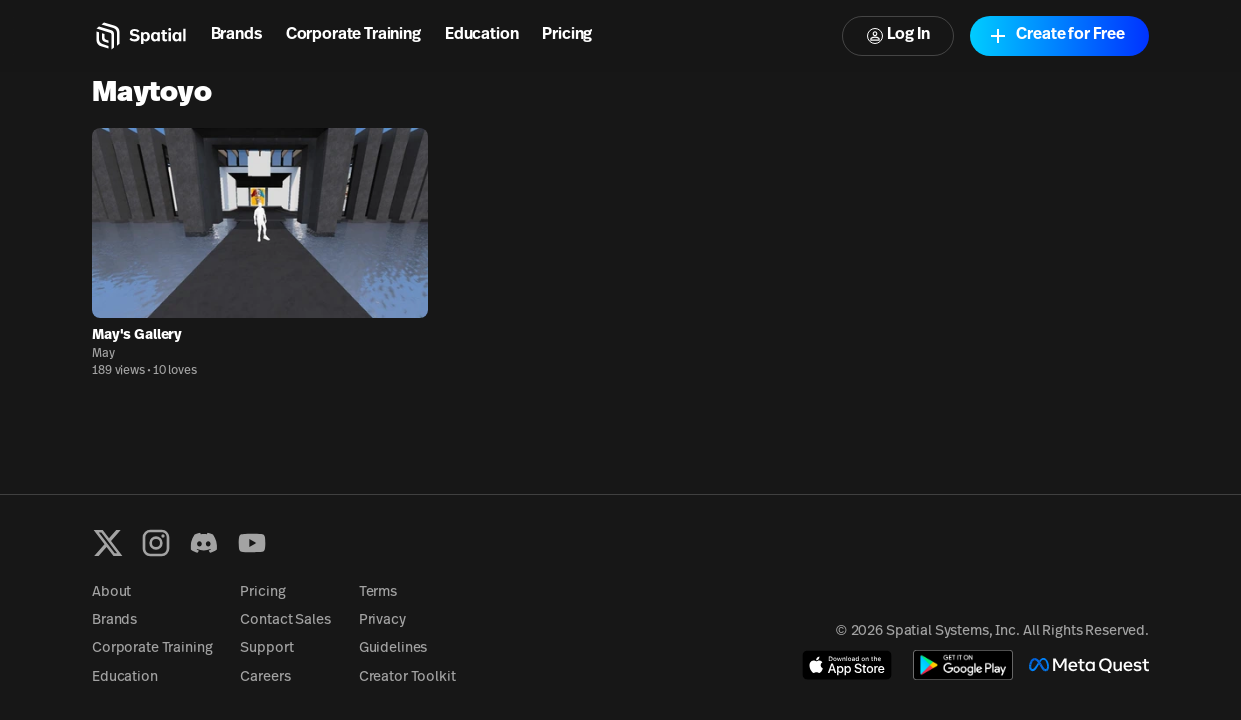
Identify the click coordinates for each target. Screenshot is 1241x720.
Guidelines (393, 648)
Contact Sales (285, 620)
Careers (265, 677)
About (111, 592)
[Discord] (204, 543)
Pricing (567, 35)
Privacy (382, 620)
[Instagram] (156, 543)
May (103, 354)
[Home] (139, 36)
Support (266, 648)
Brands (236, 35)
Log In (898, 35)
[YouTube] (252, 543)
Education (482, 35)
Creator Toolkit (407, 677)
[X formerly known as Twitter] (108, 543)
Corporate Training (353, 35)
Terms (378, 592)
